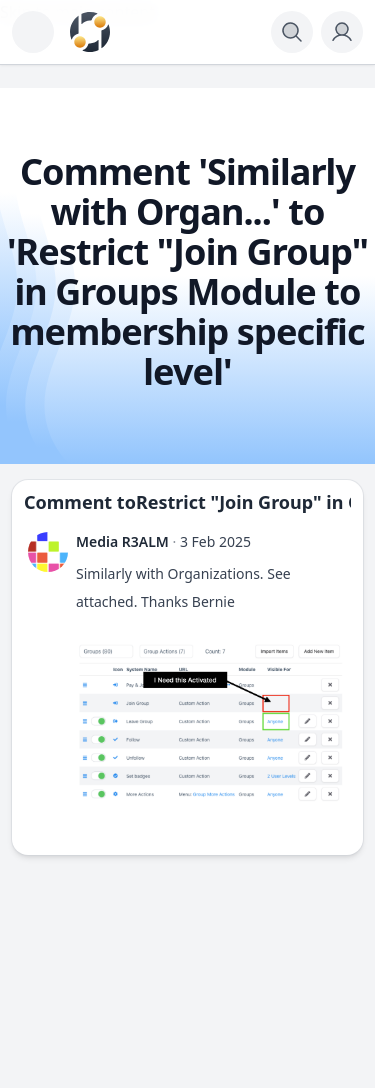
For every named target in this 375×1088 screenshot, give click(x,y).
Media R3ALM (122, 541)
